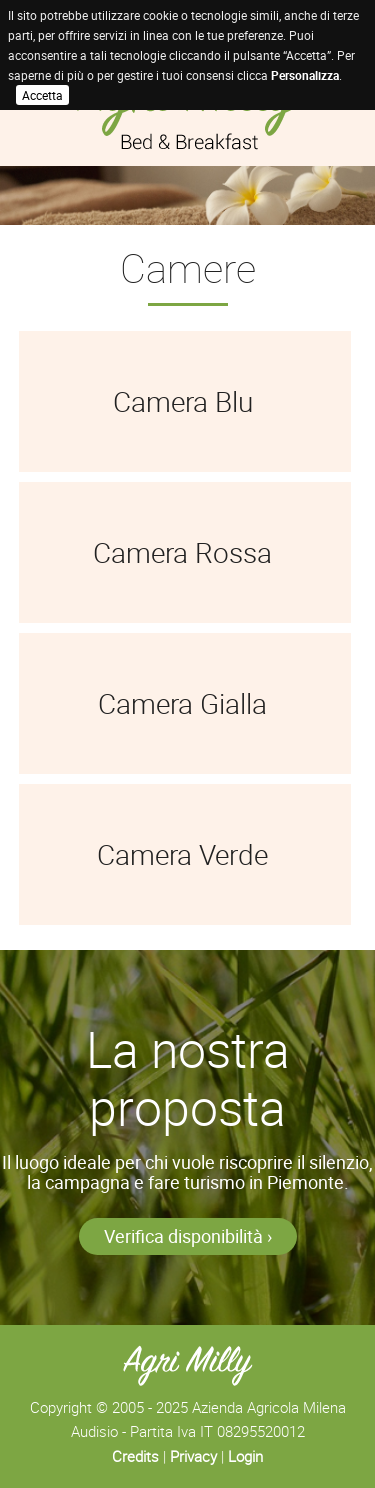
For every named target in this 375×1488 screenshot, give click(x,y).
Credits (135, 1456)
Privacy (193, 1456)
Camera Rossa (182, 552)
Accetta (42, 95)
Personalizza (305, 75)
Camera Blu (183, 401)
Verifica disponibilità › (188, 1236)
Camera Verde (182, 854)
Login (245, 1456)
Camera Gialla (182, 703)
